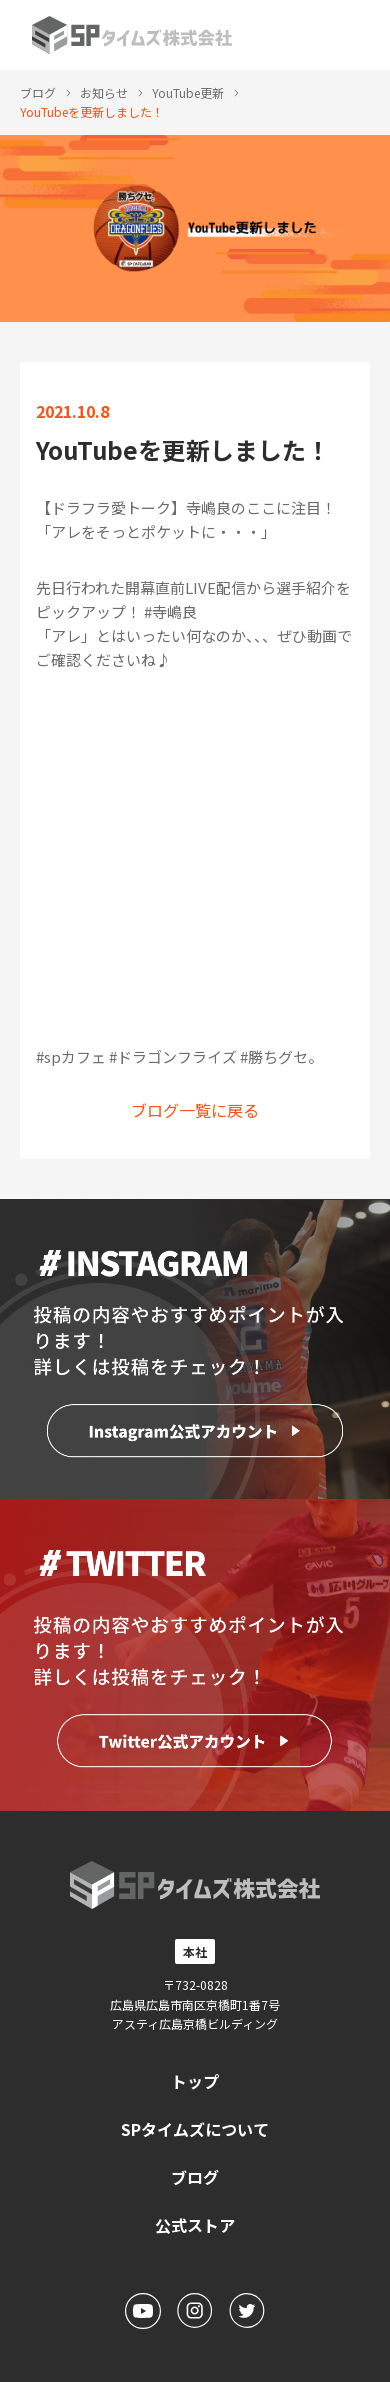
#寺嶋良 (170, 611)
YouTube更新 (188, 92)
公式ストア (195, 2225)
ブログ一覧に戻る (195, 1110)
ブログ (38, 92)
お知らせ (104, 92)
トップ (195, 2081)
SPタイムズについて (195, 2129)
